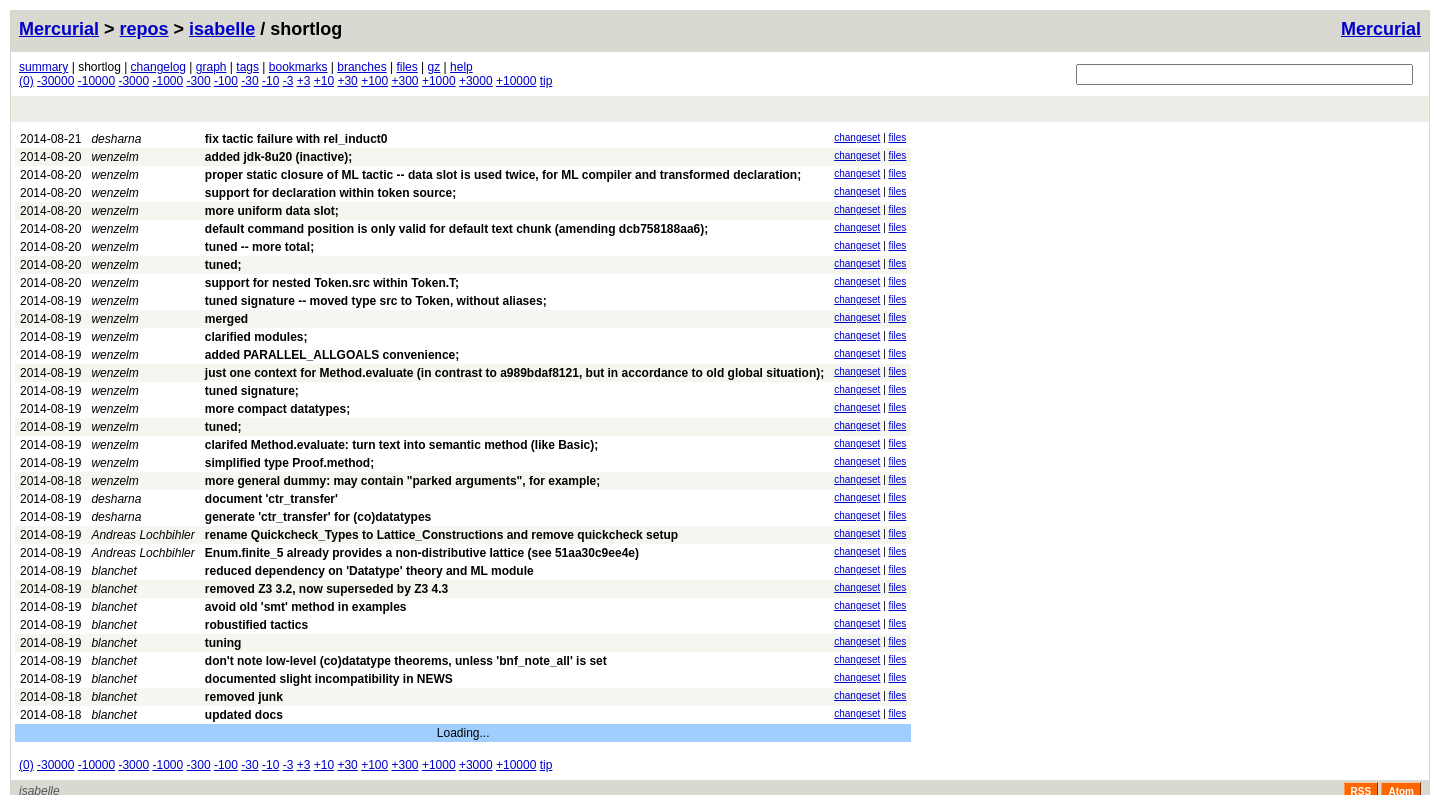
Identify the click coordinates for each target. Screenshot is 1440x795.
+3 (304, 81)
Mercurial (1381, 29)
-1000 (168, 81)
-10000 (96, 81)
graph (211, 67)
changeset (857, 137)
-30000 (55, 81)
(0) (26, 81)
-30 (249, 81)
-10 (270, 81)
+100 (374, 81)
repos (144, 29)
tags (247, 67)
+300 (405, 81)
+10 (324, 81)
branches (361, 67)
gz (434, 67)
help (461, 67)
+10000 (516, 81)
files (406, 67)
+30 (347, 81)
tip (546, 81)
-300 (199, 81)
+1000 (439, 81)
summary (43, 67)
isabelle (222, 29)
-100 (226, 81)
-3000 (133, 81)
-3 (288, 81)
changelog (158, 67)
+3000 (476, 81)
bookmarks (298, 67)
